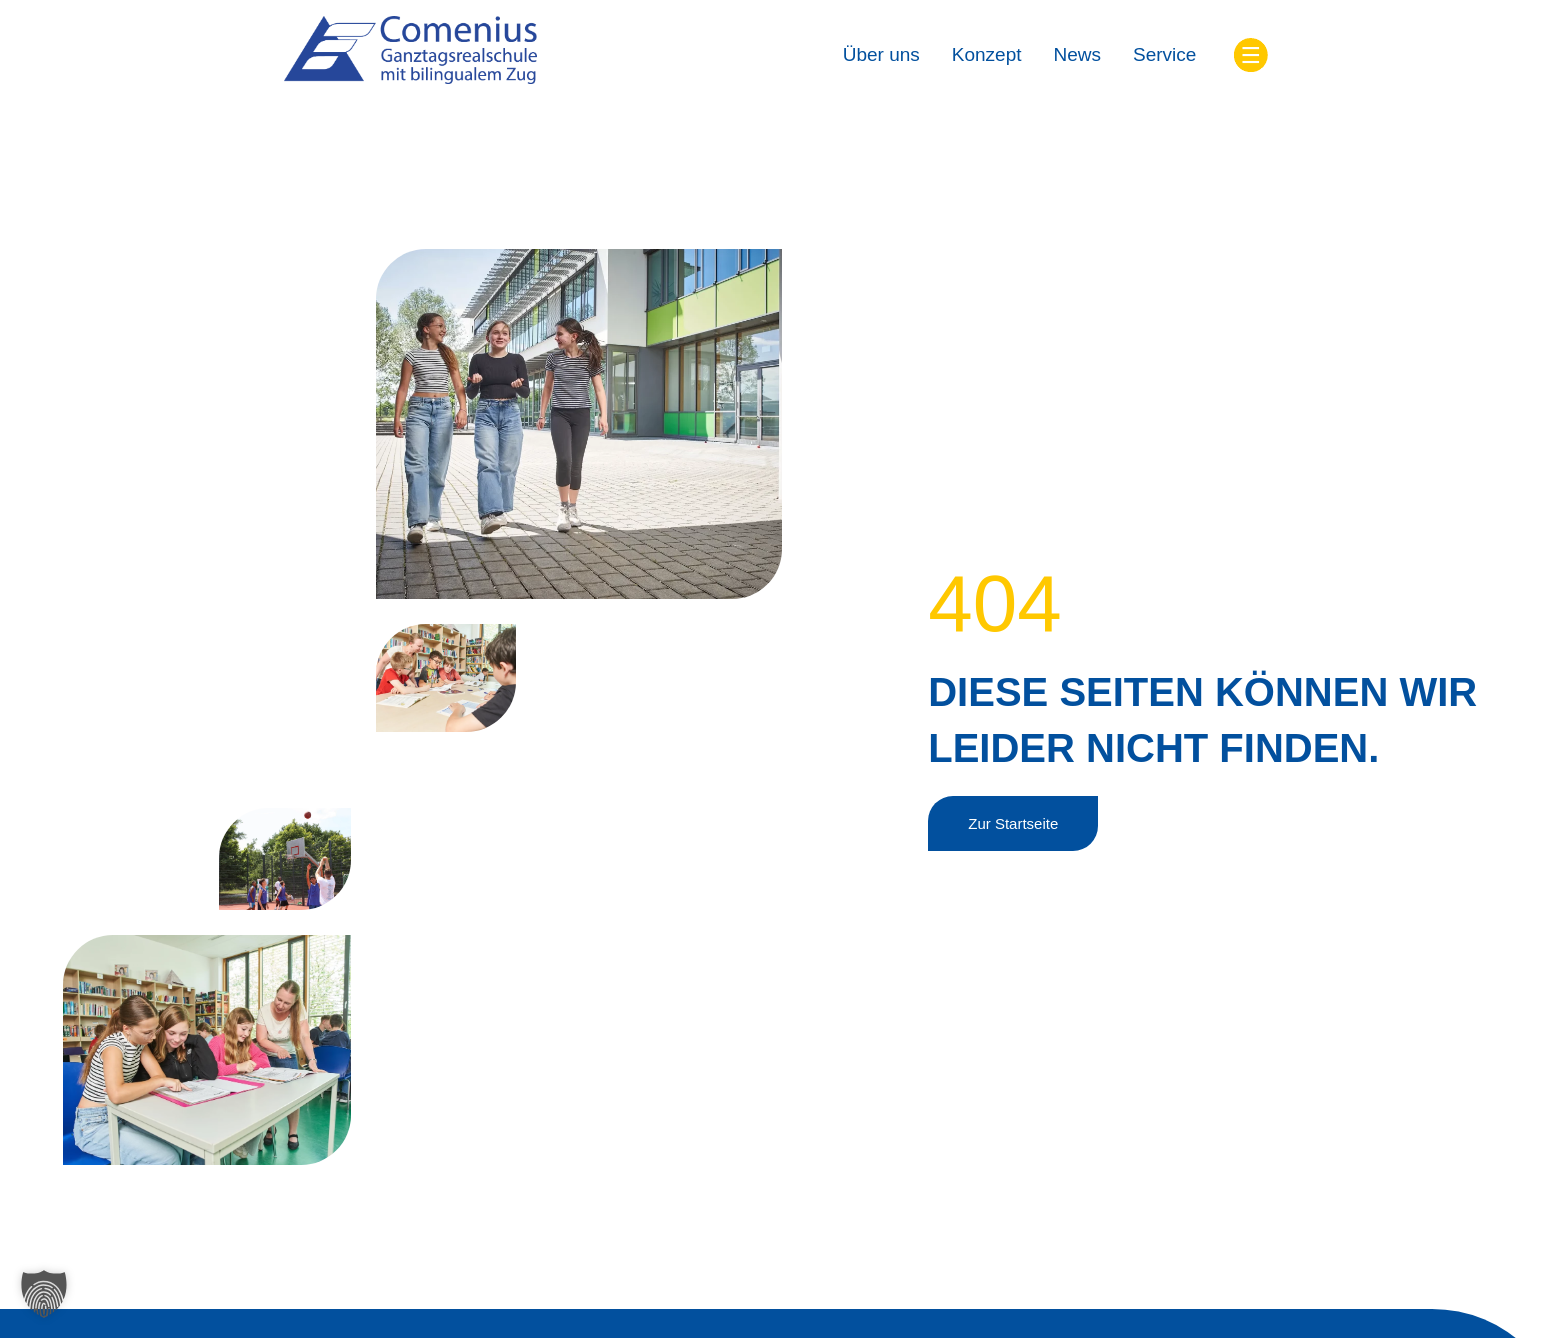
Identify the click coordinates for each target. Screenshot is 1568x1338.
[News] (1078, 55)
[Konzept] (987, 55)
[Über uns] (881, 55)
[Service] (1164, 55)
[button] (44, 1294)
